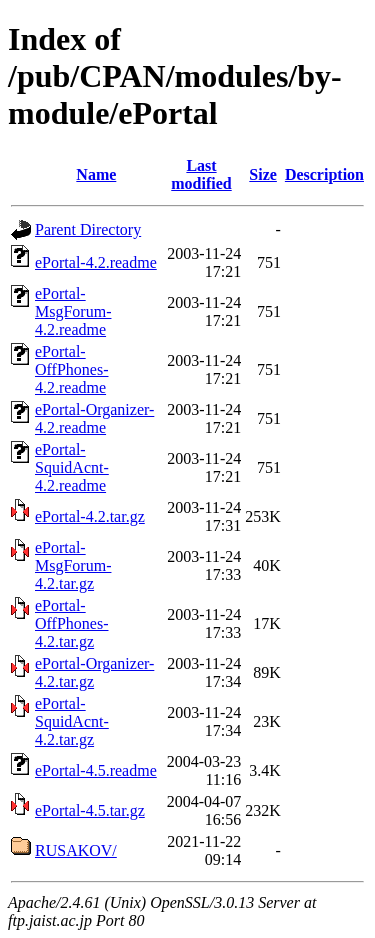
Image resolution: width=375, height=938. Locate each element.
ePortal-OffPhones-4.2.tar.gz (71, 623)
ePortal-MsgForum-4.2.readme (73, 311)
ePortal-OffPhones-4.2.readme (71, 369)
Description (324, 174)
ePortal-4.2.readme (96, 262)
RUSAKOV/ (76, 850)
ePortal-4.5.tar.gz (90, 810)
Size (263, 174)
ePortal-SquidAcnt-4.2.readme (72, 467)
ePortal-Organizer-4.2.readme (94, 418)
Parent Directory (88, 229)
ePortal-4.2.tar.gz (90, 516)
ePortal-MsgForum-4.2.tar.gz (73, 565)
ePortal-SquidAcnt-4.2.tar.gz (72, 721)
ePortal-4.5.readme (96, 770)
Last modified (201, 174)
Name (96, 174)
